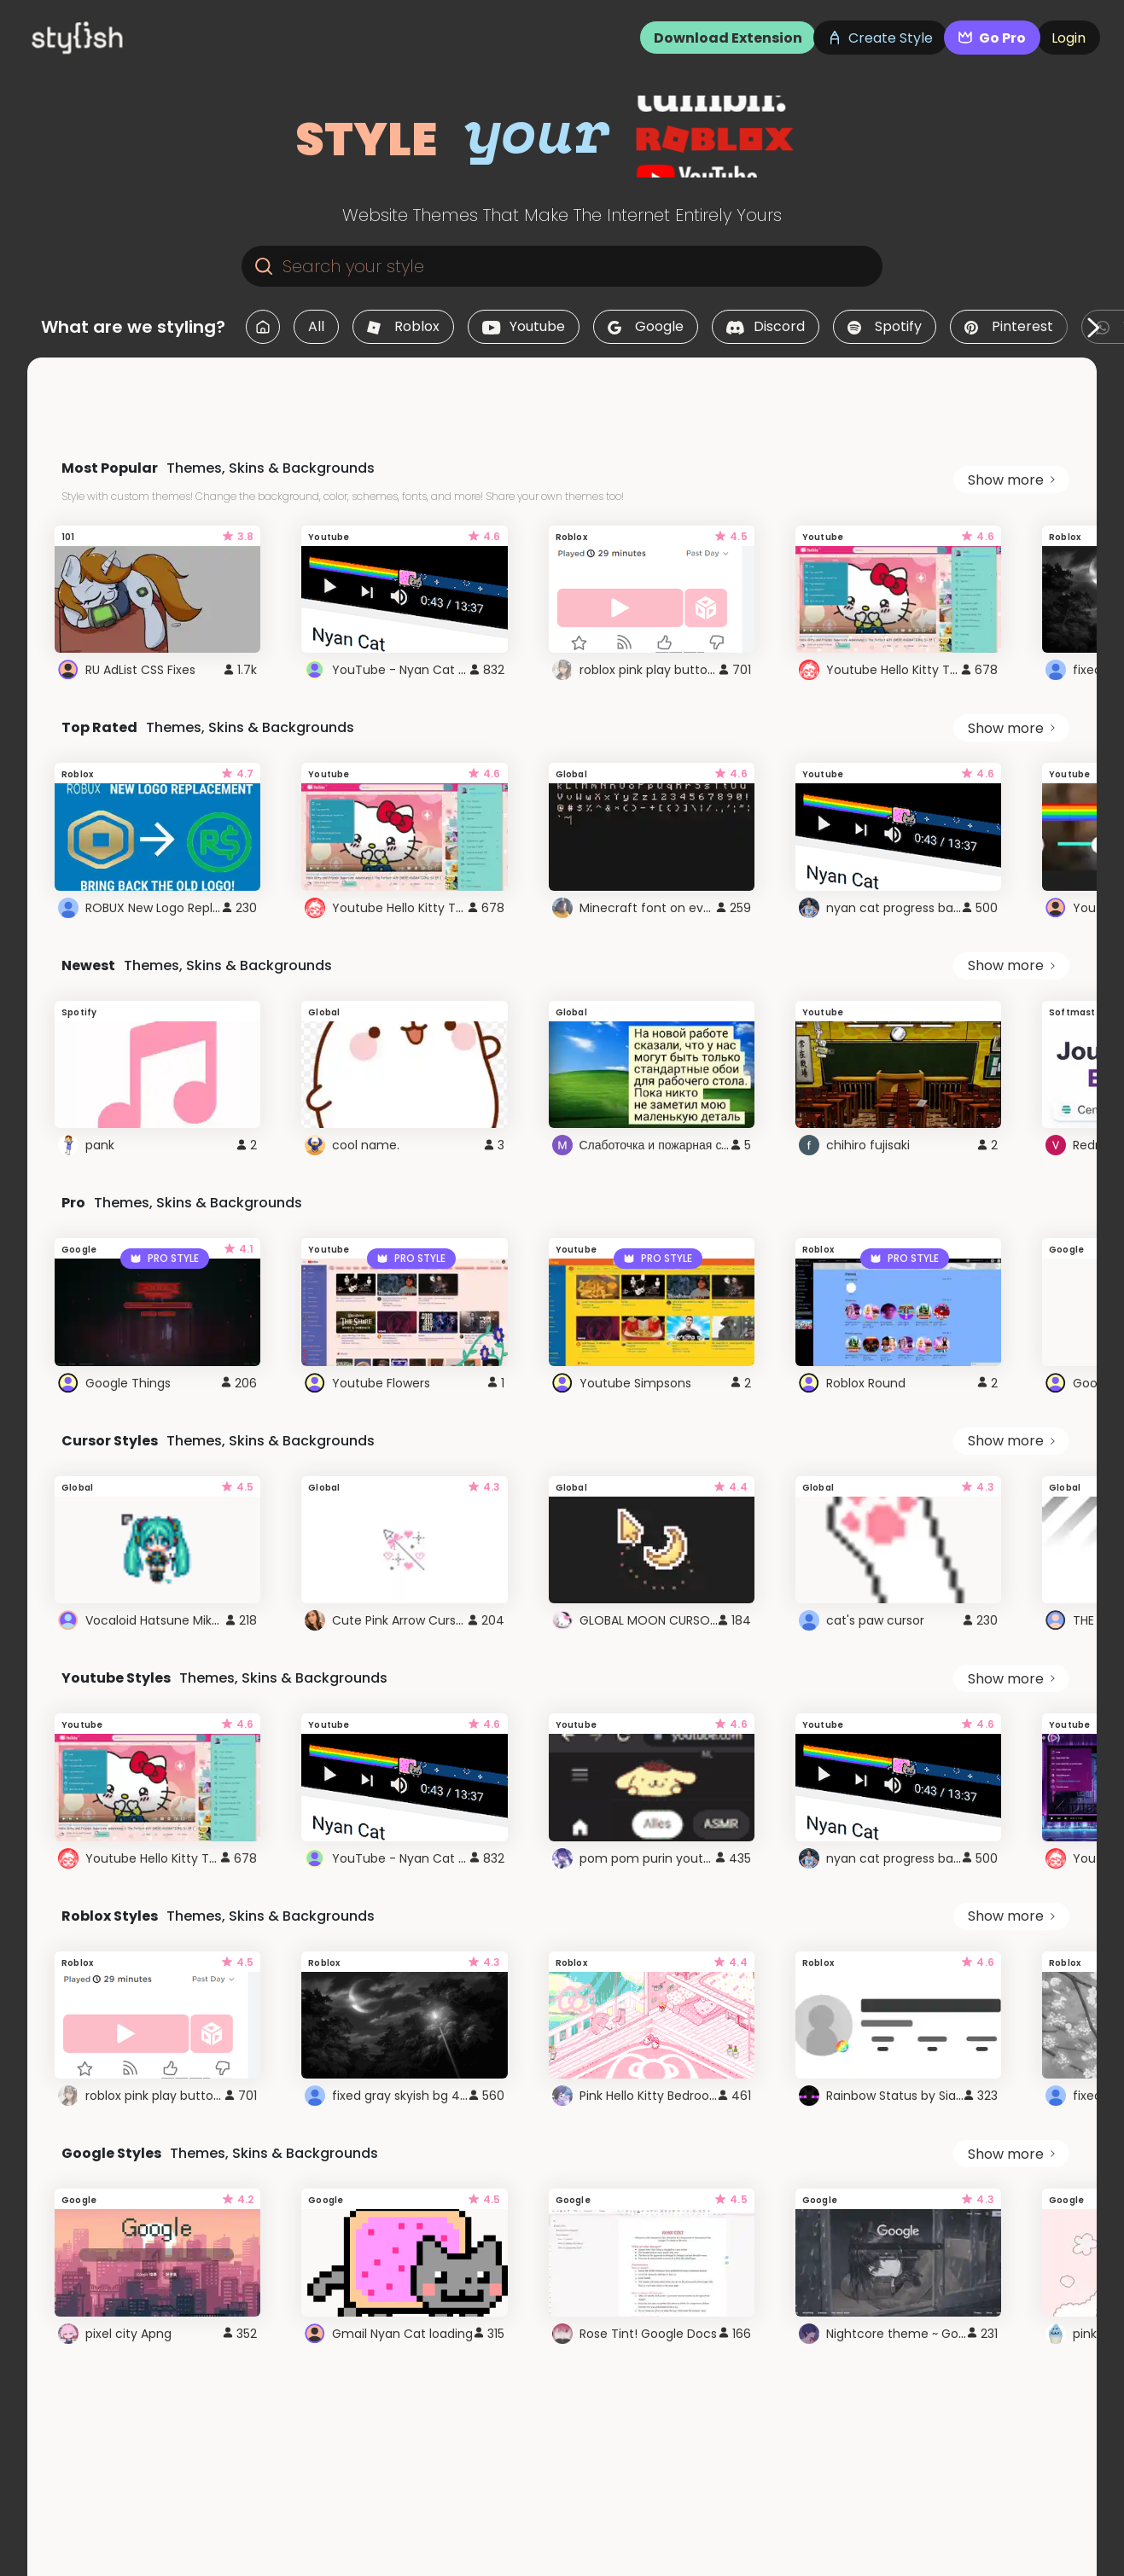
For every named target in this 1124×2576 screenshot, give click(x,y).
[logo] (107, 37)
